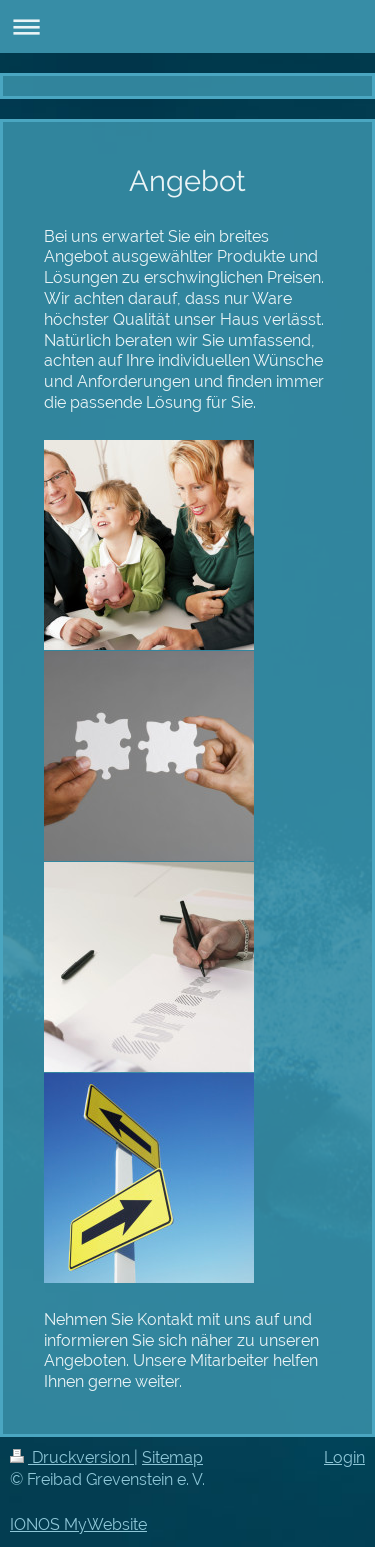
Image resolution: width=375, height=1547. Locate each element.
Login (344, 1457)
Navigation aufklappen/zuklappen (187, 26)
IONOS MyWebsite (78, 1524)
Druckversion (72, 1457)
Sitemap (172, 1457)
